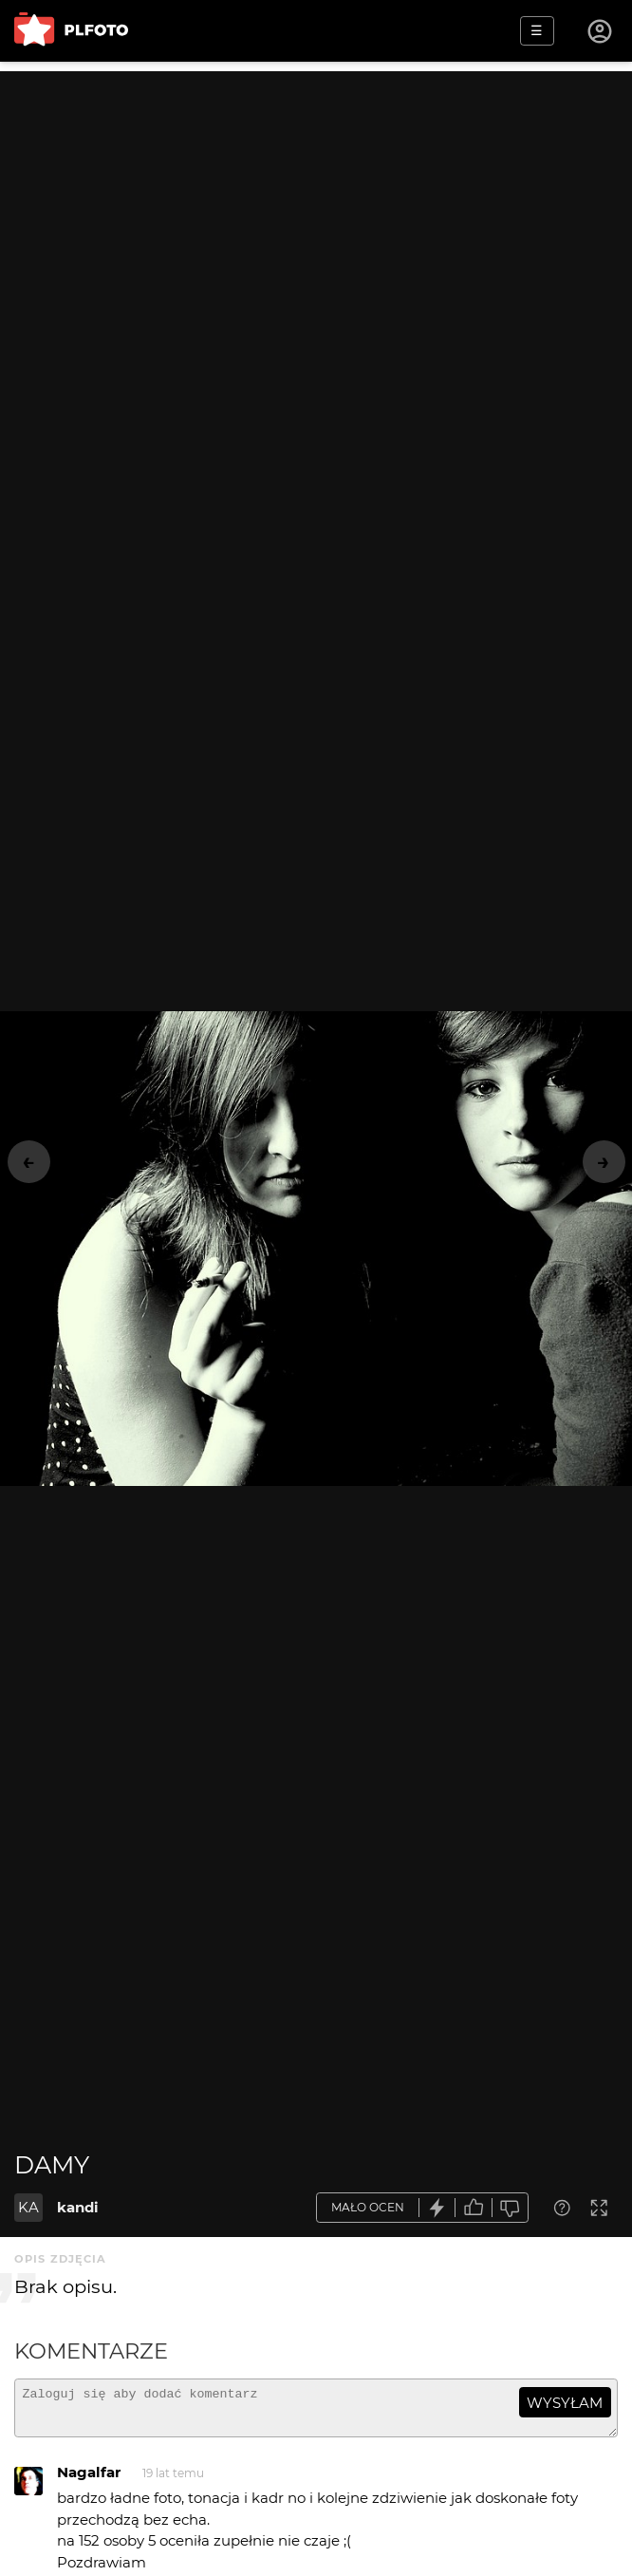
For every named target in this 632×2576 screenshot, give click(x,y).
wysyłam (565, 2403)
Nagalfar (89, 2481)
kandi (78, 2207)
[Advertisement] (316, 204)
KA (28, 2207)
